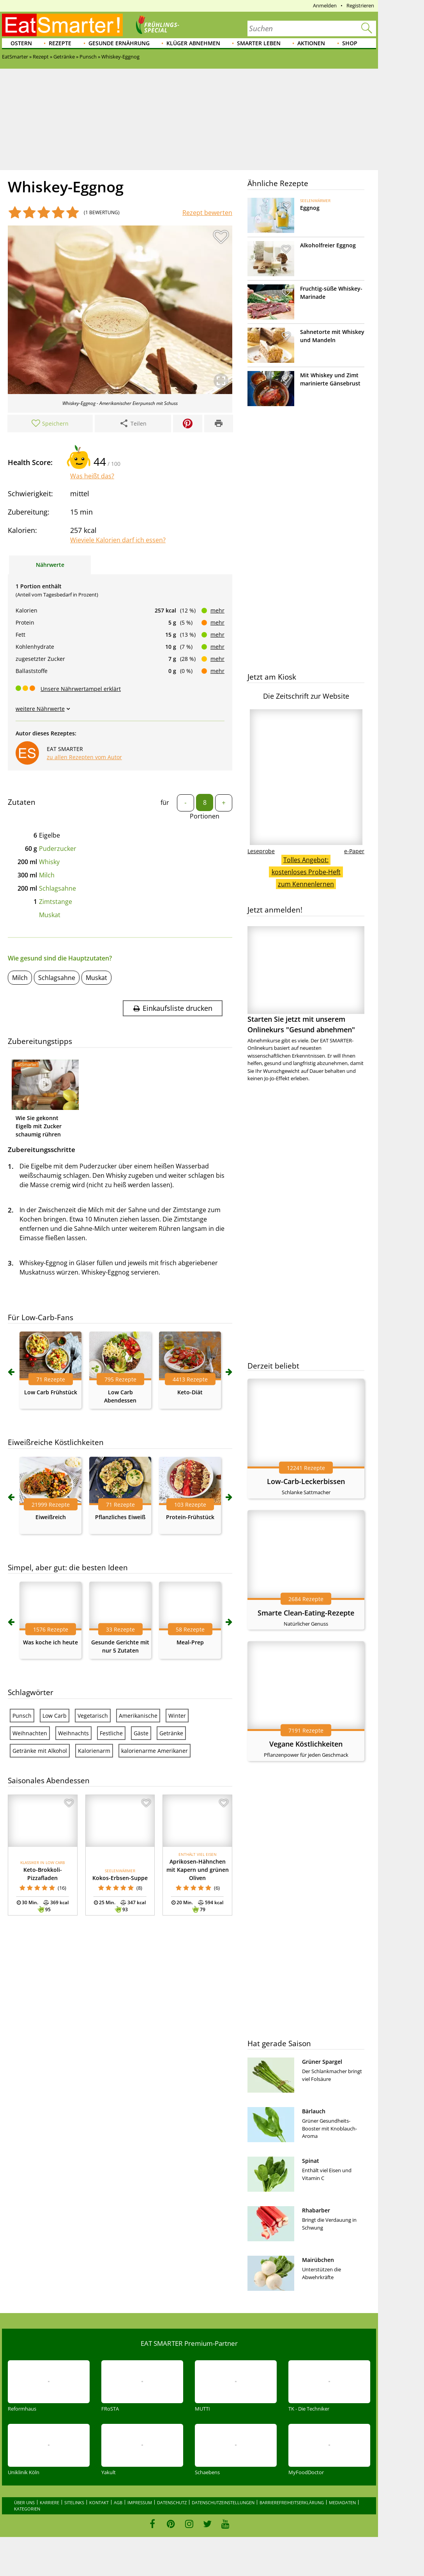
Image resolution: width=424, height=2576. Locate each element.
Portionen (204, 816)
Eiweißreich (50, 1517)
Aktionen (311, 43)
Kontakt (99, 2502)
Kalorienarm (94, 1750)
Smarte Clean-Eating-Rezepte (306, 1612)
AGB (118, 2502)
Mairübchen (318, 2260)
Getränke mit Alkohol (39, 1750)
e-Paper (354, 851)
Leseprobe (261, 851)
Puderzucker (57, 848)
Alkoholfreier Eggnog (328, 245)
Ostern (21, 43)
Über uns (24, 2502)
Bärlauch (313, 2111)
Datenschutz (172, 2502)
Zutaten (21, 802)
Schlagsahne (57, 888)
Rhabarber (316, 2210)
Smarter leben (259, 43)
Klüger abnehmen (193, 43)
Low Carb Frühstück (50, 1392)
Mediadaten (342, 2502)
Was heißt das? (92, 476)
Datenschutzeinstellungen (223, 2502)
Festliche (111, 1733)
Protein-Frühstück (190, 1517)
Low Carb (54, 1715)
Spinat (310, 2160)
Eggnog (310, 207)
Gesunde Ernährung (119, 43)
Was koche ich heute (50, 1642)
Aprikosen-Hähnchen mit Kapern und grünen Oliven (197, 1870)
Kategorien (27, 2509)
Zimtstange (55, 901)
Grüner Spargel (322, 2061)
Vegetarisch (93, 1715)
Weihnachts (73, 1733)
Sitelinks (74, 2502)
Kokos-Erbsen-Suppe (120, 1878)
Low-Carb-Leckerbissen (306, 1481)
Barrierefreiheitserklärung (292, 2502)
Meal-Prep (190, 1642)
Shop (349, 43)
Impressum (139, 2502)
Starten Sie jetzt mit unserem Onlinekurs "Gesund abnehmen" (305, 980)
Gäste (141, 1733)
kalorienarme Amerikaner (154, 1750)
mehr (217, 610)
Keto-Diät (190, 1392)
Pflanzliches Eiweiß (120, 1517)
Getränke (171, 1733)
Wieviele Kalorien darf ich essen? (118, 540)
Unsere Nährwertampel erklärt (81, 688)
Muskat (49, 915)
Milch (47, 875)
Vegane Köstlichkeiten (306, 1744)
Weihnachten (29, 1733)
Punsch (22, 1715)
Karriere (49, 2502)
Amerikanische (138, 1715)
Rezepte (60, 43)
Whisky (49, 861)
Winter (177, 1715)
